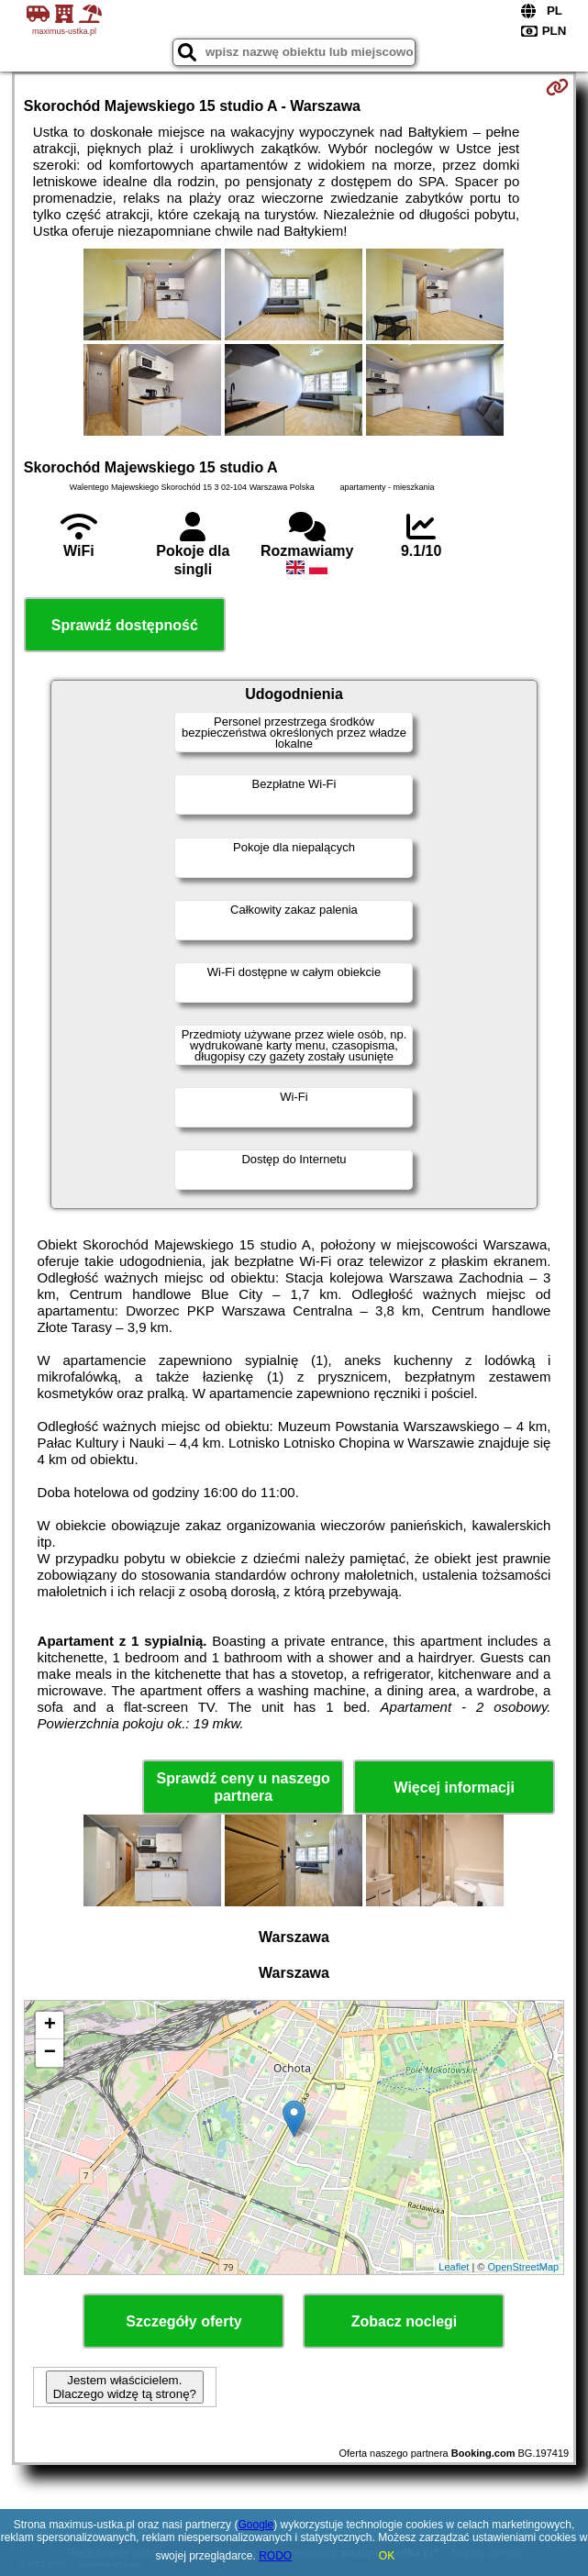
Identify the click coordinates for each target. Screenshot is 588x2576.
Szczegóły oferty (183, 2321)
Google (255, 2524)
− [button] (50, 2053)
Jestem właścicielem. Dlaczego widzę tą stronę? (124, 2387)
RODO (275, 2555)
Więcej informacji (454, 1787)
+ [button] (50, 2025)
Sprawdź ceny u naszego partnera (242, 1787)
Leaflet (453, 2266)
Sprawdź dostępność (124, 625)
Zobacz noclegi (404, 2321)
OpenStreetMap (524, 2266)
